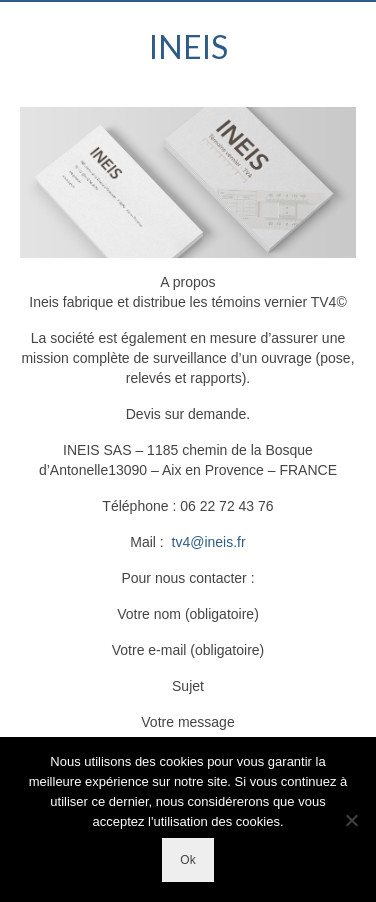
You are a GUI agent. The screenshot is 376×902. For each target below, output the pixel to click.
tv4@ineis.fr (209, 542)
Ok (187, 860)
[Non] (351, 820)
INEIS (188, 46)
